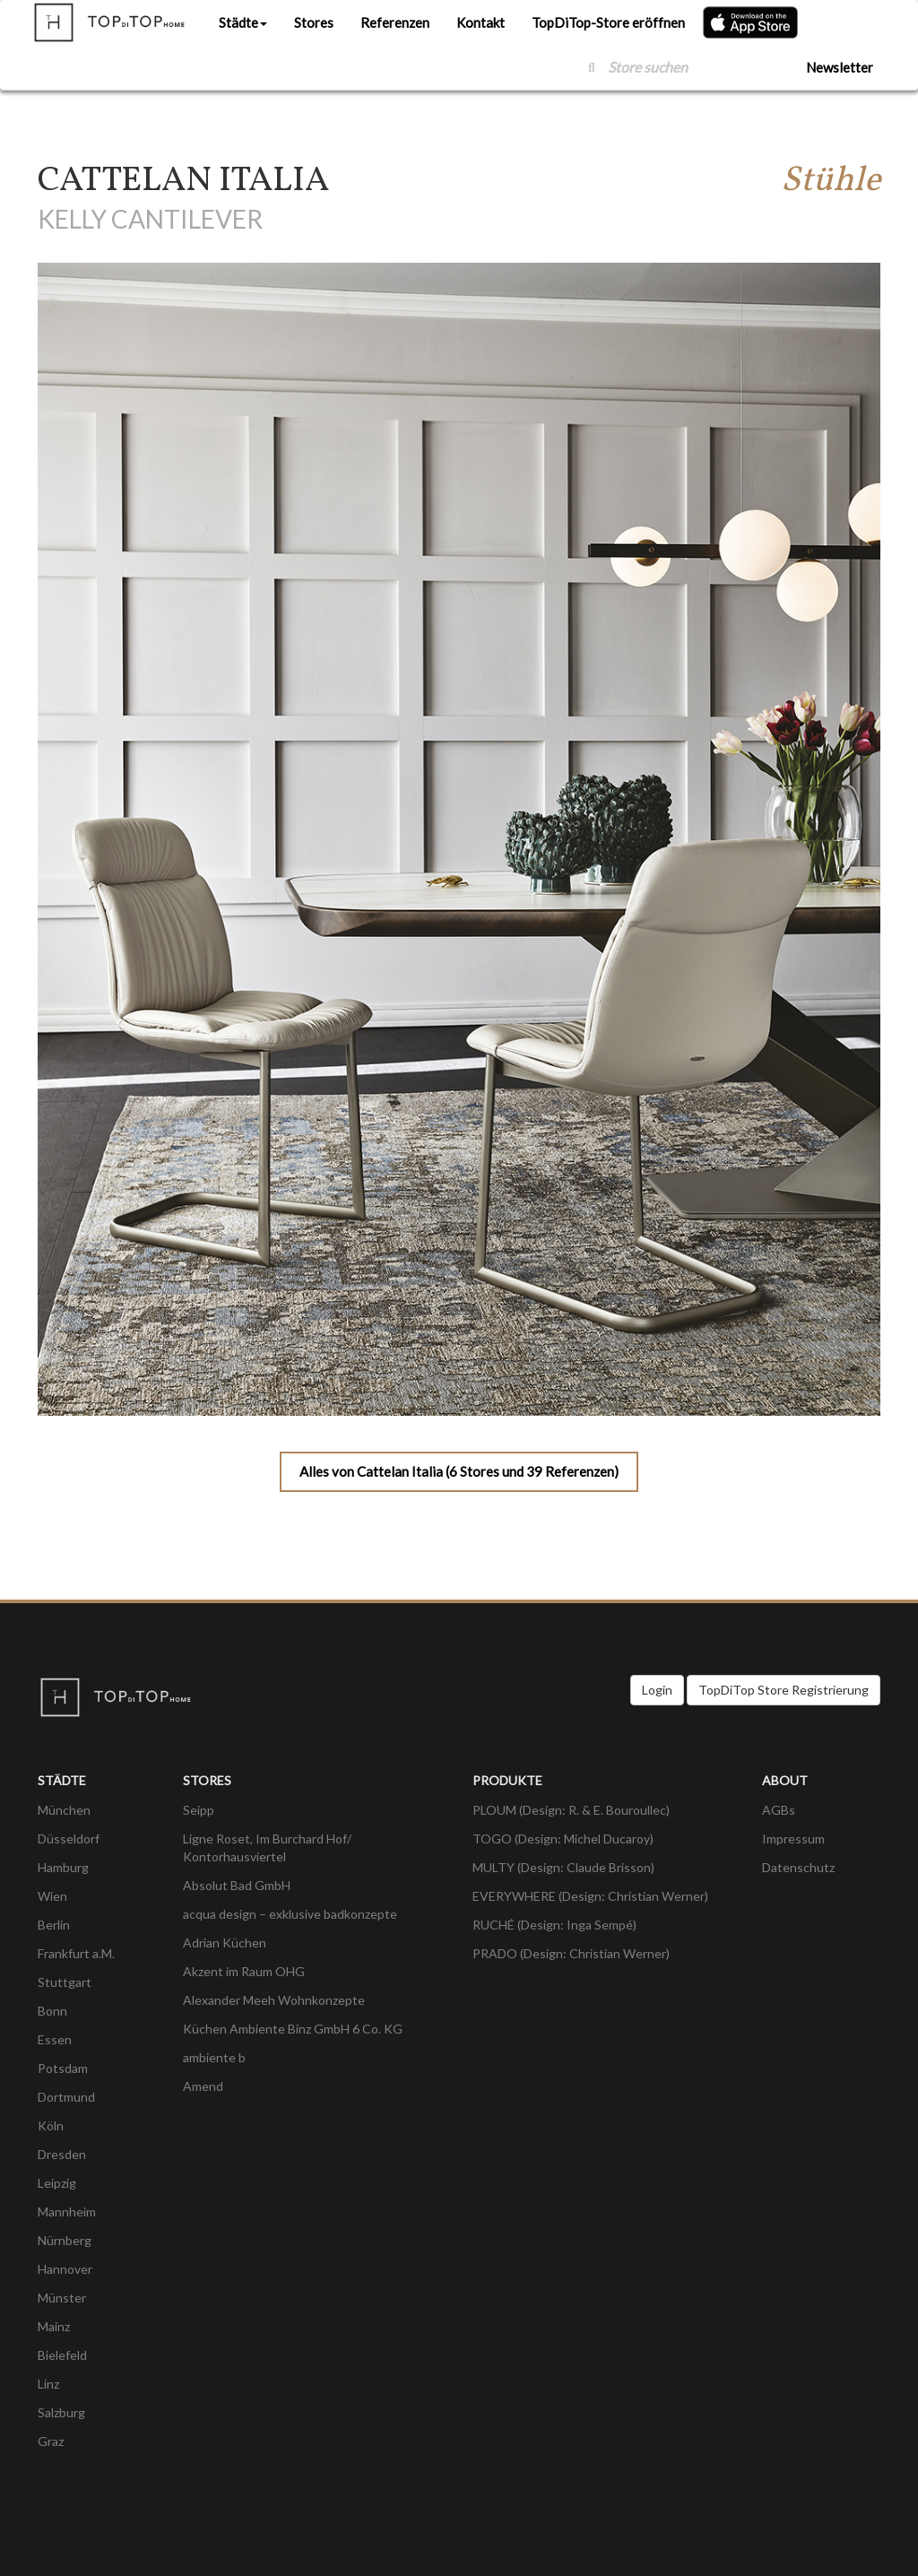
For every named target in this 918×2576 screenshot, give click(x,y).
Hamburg (63, 1867)
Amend (203, 2086)
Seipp (198, 1809)
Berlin (54, 1924)
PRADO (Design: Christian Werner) (571, 1953)
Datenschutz (798, 1867)
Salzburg (61, 2412)
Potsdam (63, 2068)
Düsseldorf (69, 1838)
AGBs (778, 1809)
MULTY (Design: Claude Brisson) (563, 1867)
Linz (48, 2383)
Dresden (62, 2154)
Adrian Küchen (224, 1942)
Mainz (54, 2326)
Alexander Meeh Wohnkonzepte (274, 2000)
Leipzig (57, 2182)
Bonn (52, 2010)
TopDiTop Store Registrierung (783, 1689)
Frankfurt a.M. (76, 1953)
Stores (313, 22)
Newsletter (839, 67)
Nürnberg (64, 2240)
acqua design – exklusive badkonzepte (290, 1913)
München (64, 1809)
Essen (55, 2039)
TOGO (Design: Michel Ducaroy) (563, 1838)
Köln (51, 2125)
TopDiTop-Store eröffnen (608, 22)
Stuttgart (64, 1982)
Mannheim (67, 2211)
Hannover (65, 2269)
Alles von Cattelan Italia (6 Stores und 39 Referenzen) (459, 1471)
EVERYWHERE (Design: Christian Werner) (590, 1896)
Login (657, 1689)
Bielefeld (62, 2355)
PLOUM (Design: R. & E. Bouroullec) (571, 1809)
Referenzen (394, 22)
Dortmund (66, 2096)
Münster (62, 2297)
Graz (51, 2441)
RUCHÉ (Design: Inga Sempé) (554, 1924)
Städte (243, 22)
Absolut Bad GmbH (236, 1885)
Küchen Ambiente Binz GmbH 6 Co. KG (293, 2028)
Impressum (793, 1838)
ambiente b (214, 2057)
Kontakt (480, 22)
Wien (52, 1896)
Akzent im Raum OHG (244, 1971)
